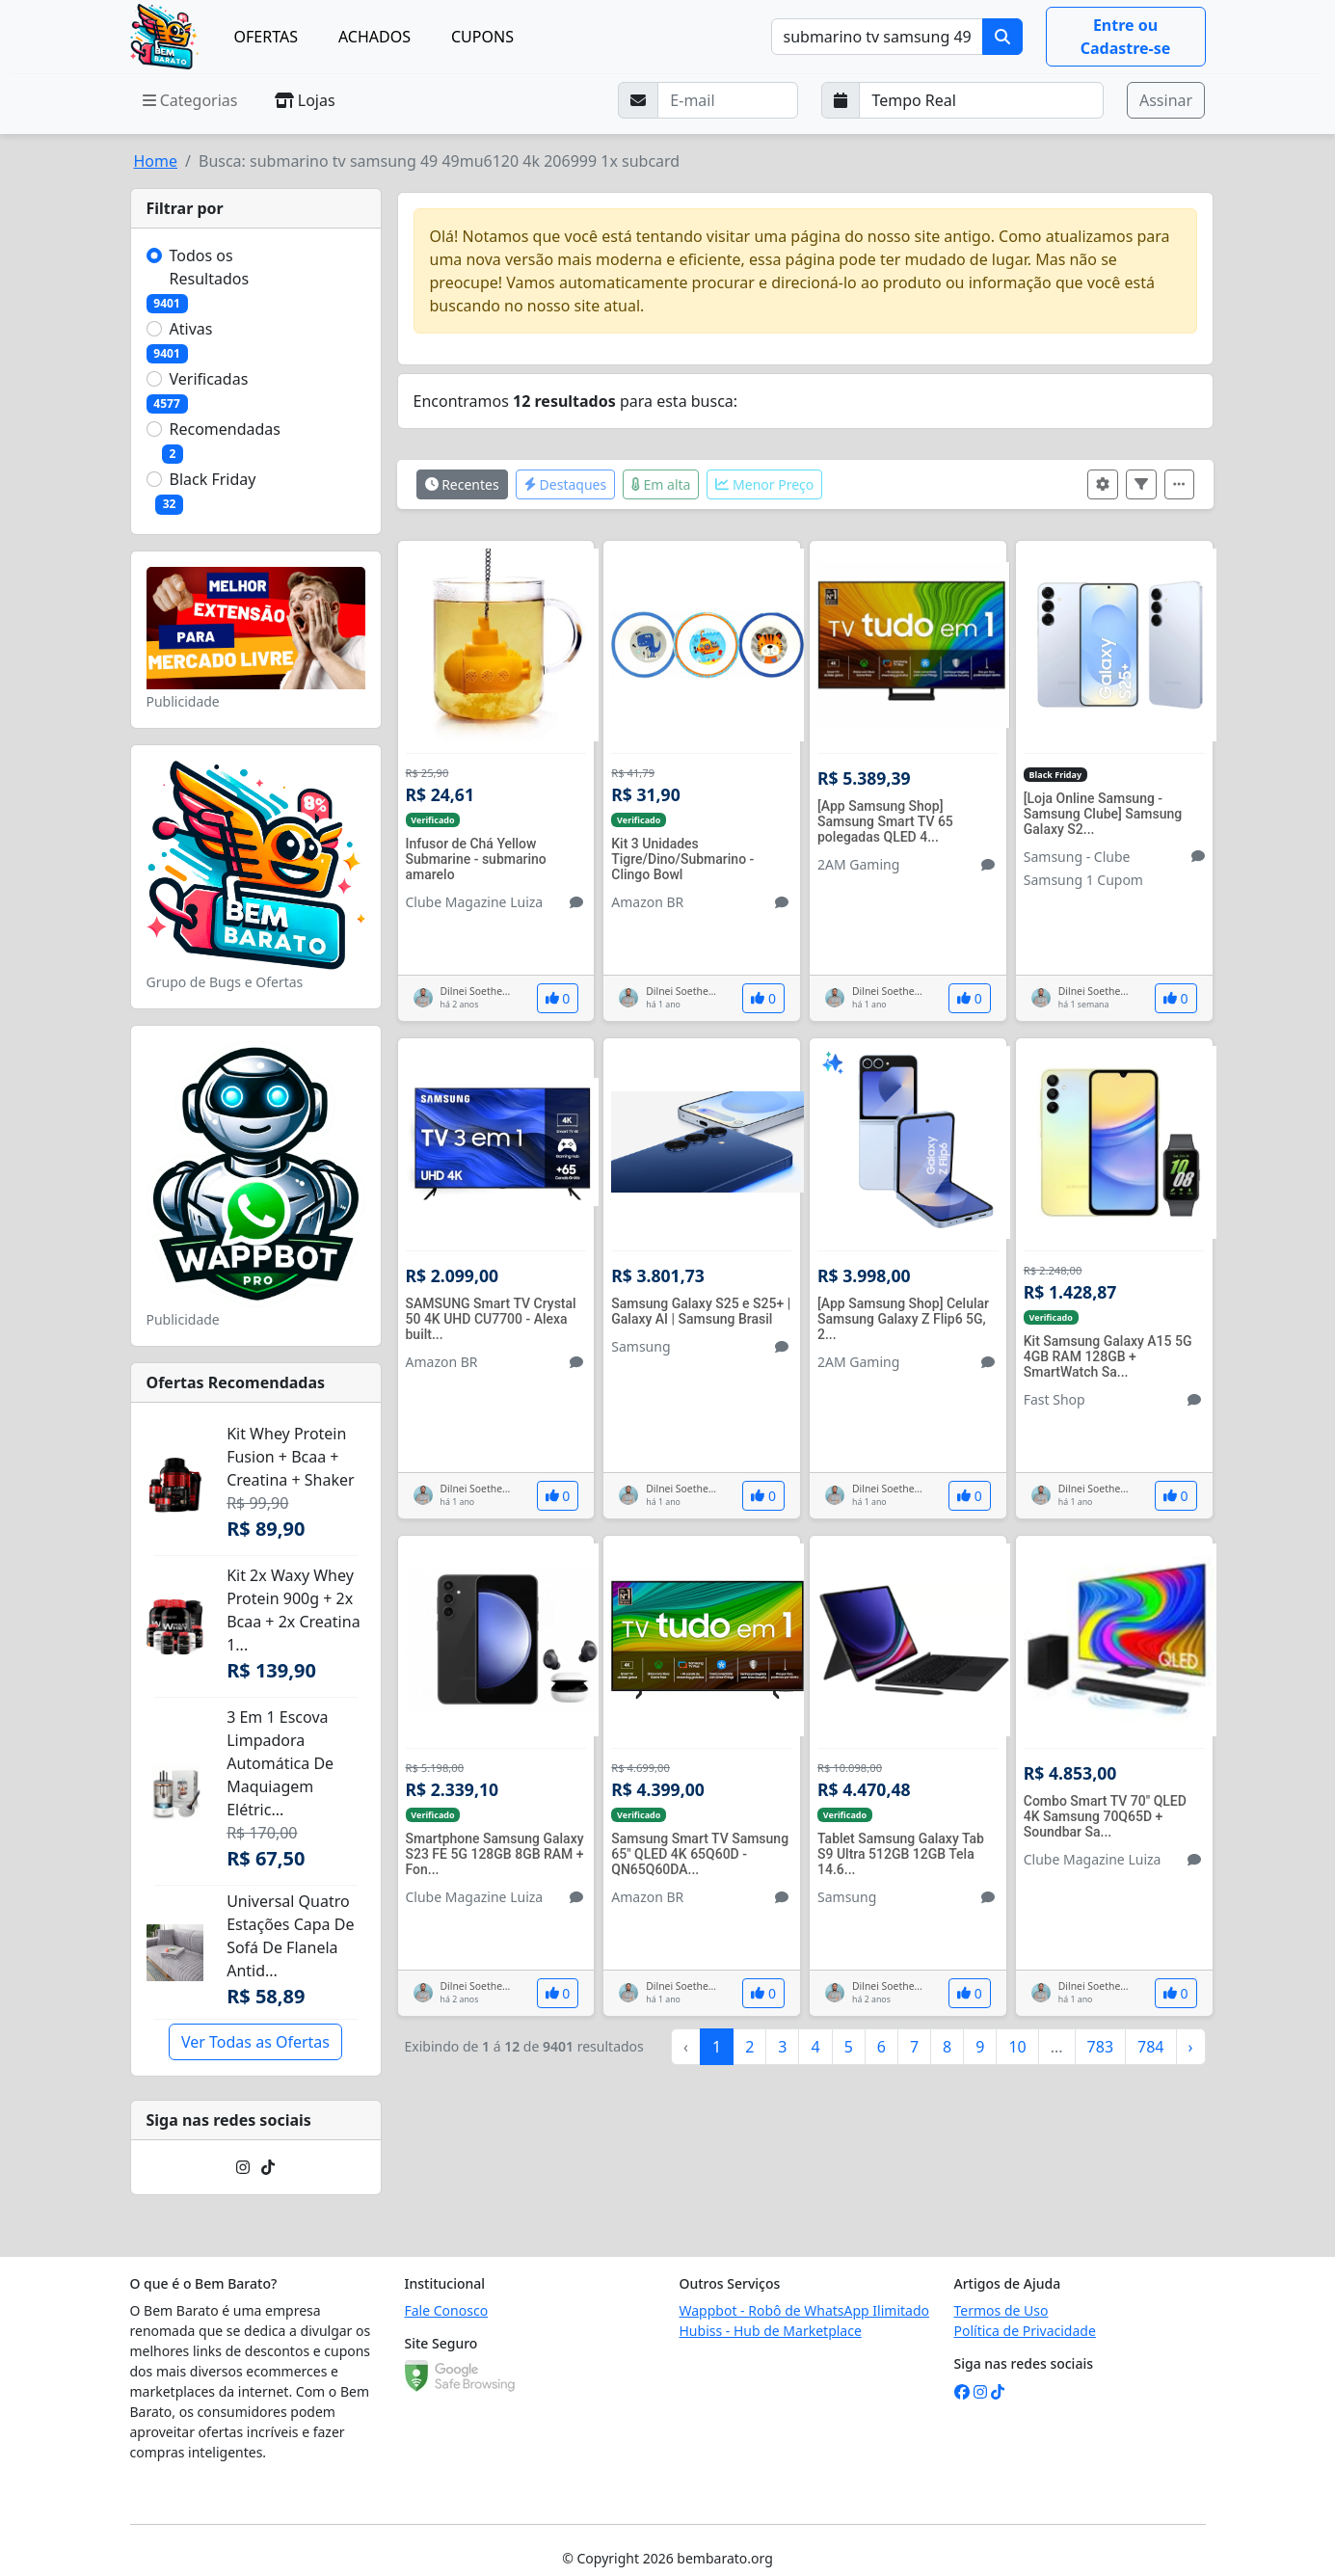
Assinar (1165, 100)
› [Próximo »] (1190, 2046)
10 (1017, 2046)
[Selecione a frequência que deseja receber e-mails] (981, 100)
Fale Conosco (447, 2310)
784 (1150, 2046)
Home (156, 161)
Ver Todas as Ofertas (255, 2042)
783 (1100, 2046)
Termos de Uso (1001, 2310)
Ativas (191, 328)
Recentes (462, 484)
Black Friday (213, 479)
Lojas (305, 100)
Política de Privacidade (1025, 2330)
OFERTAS (266, 36)
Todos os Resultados (210, 267)
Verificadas (209, 378)
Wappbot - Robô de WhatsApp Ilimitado (805, 2310)
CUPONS (482, 36)
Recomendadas (225, 429)
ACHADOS (374, 36)
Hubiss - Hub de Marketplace (771, 2330)
